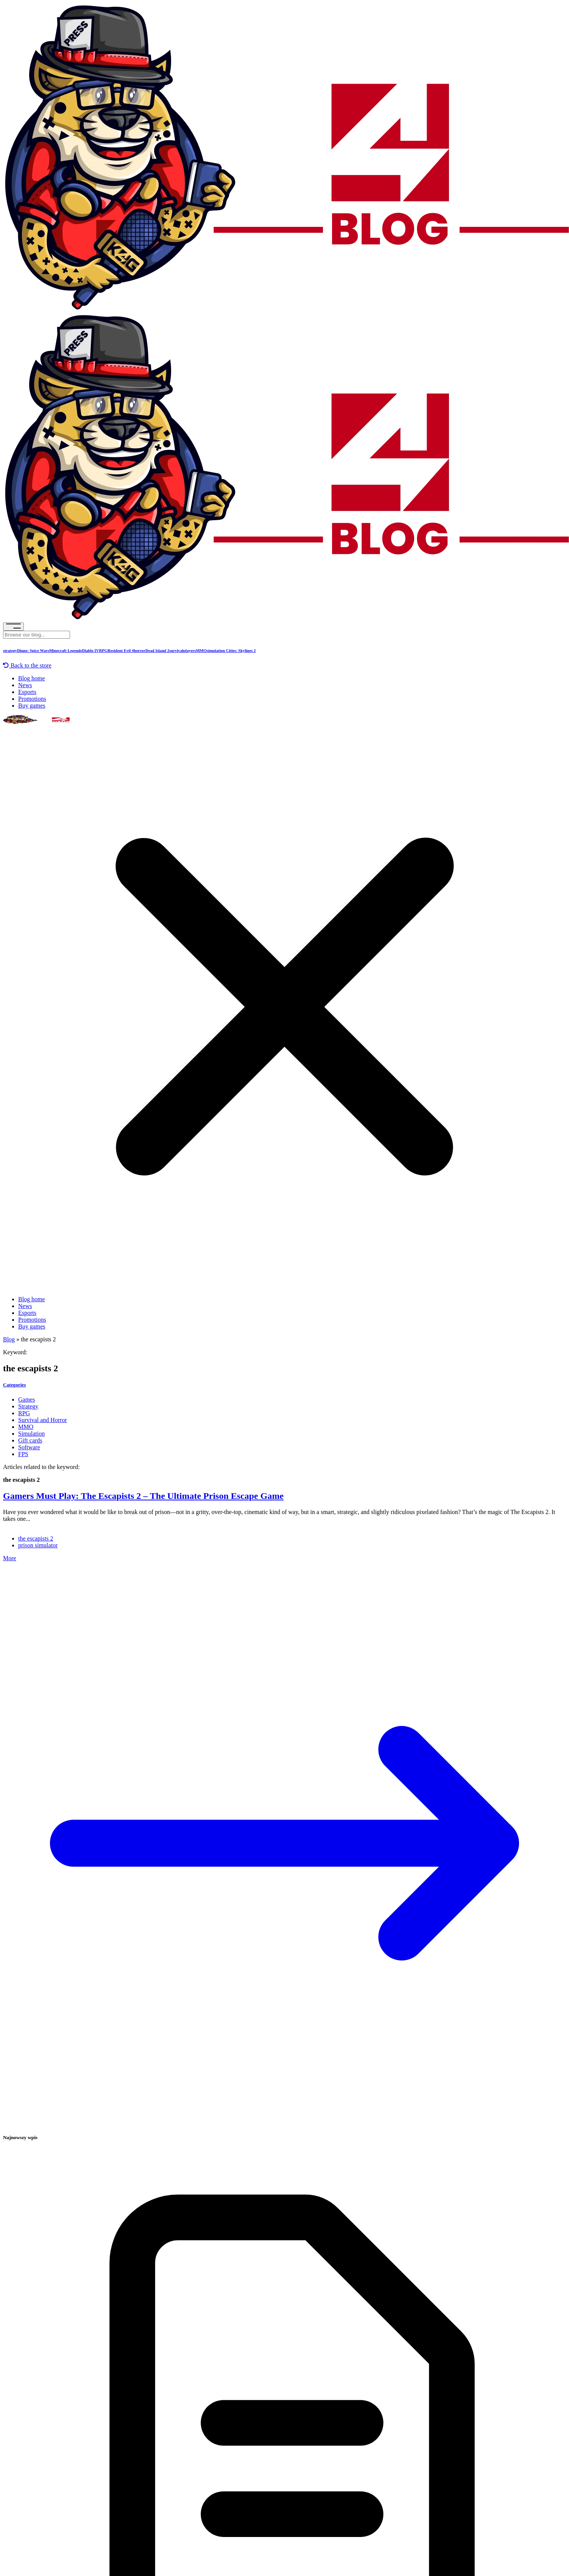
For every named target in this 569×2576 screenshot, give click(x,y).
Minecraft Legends (65, 650)
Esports (27, 692)
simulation (216, 650)
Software (29, 1447)
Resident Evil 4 (121, 650)
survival (176, 650)
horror (139, 650)
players (189, 650)
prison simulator (38, 1545)
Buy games (31, 705)
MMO (201, 650)
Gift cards (30, 1440)
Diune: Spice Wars (33, 650)
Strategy (28, 1406)
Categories (14, 1385)
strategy (10, 650)
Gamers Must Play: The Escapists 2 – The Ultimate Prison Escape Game (143, 1496)
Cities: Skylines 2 (240, 650)
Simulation (31, 1433)
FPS (23, 1454)
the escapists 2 (35, 1538)
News (25, 685)
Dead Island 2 (157, 650)
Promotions (32, 698)
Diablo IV (90, 650)
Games (26, 1399)
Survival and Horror (42, 1420)
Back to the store (27, 665)
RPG (103, 650)
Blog (9, 1339)
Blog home (31, 678)
